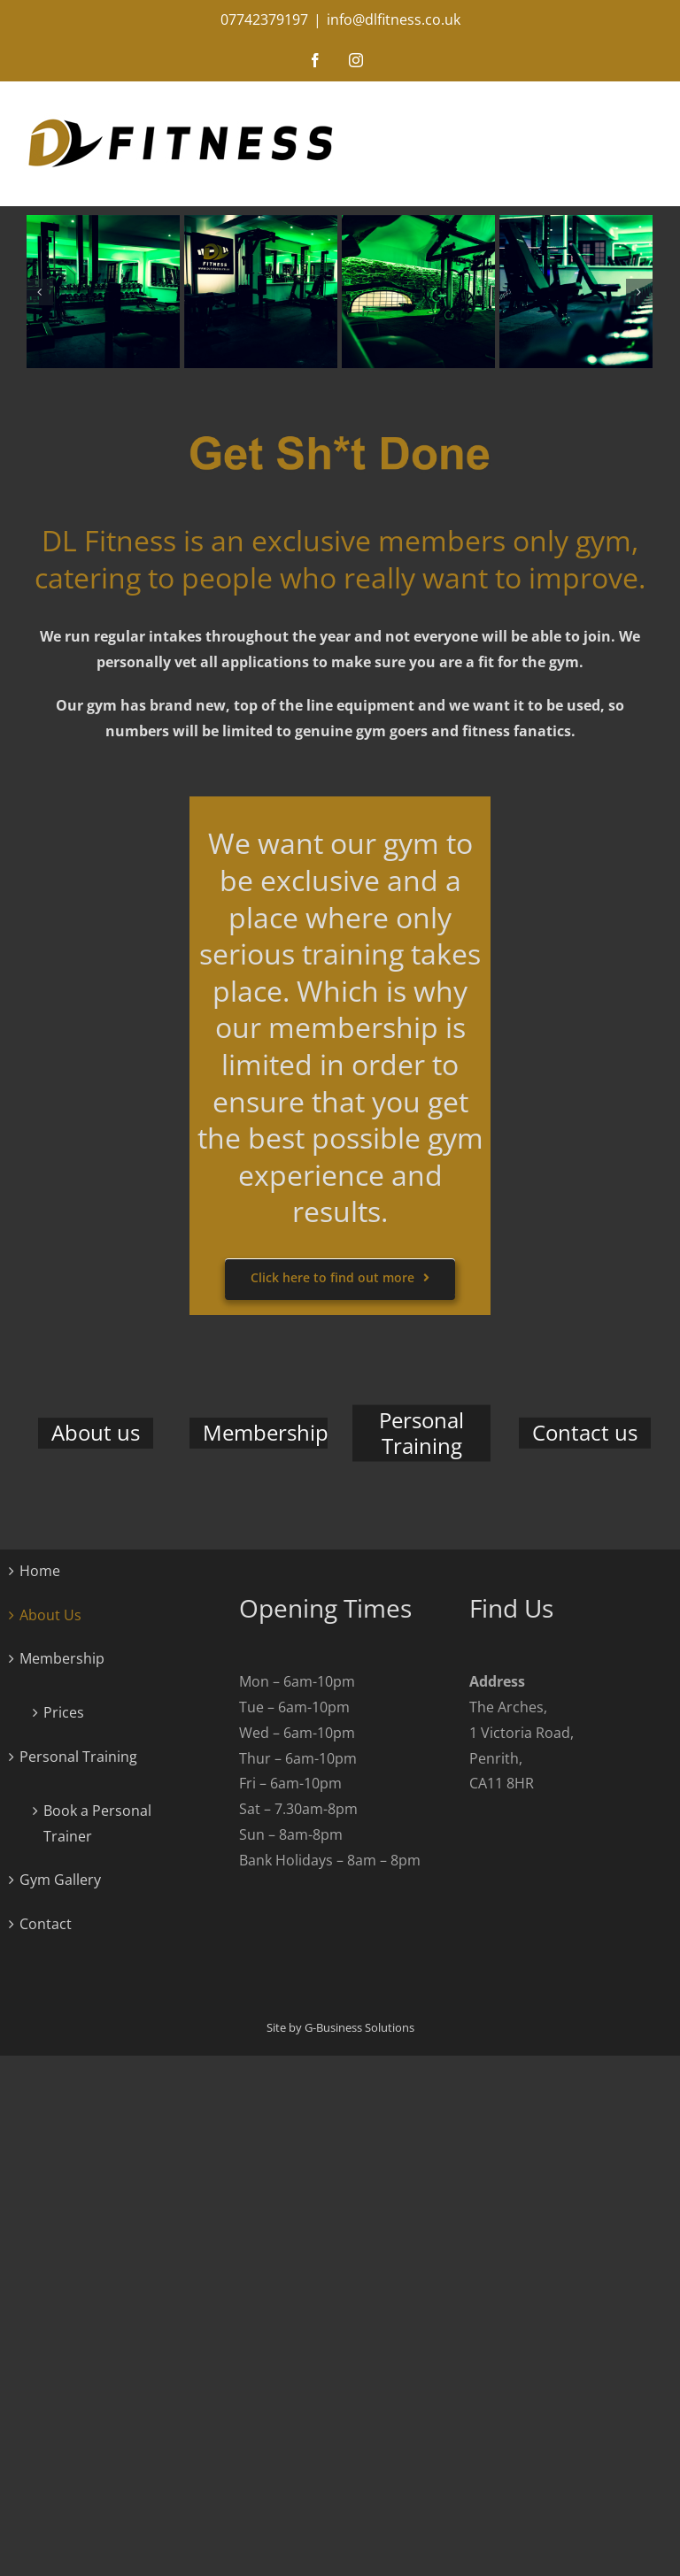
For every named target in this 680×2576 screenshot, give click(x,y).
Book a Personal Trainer (97, 1823)
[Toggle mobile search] (626, 110)
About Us (50, 1615)
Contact (45, 1924)
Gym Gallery (60, 1879)
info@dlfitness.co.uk (393, 19)
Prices (63, 1712)
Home (39, 1570)
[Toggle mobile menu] (662, 110)
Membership (61, 1658)
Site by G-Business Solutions (340, 2027)
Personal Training (78, 1756)
